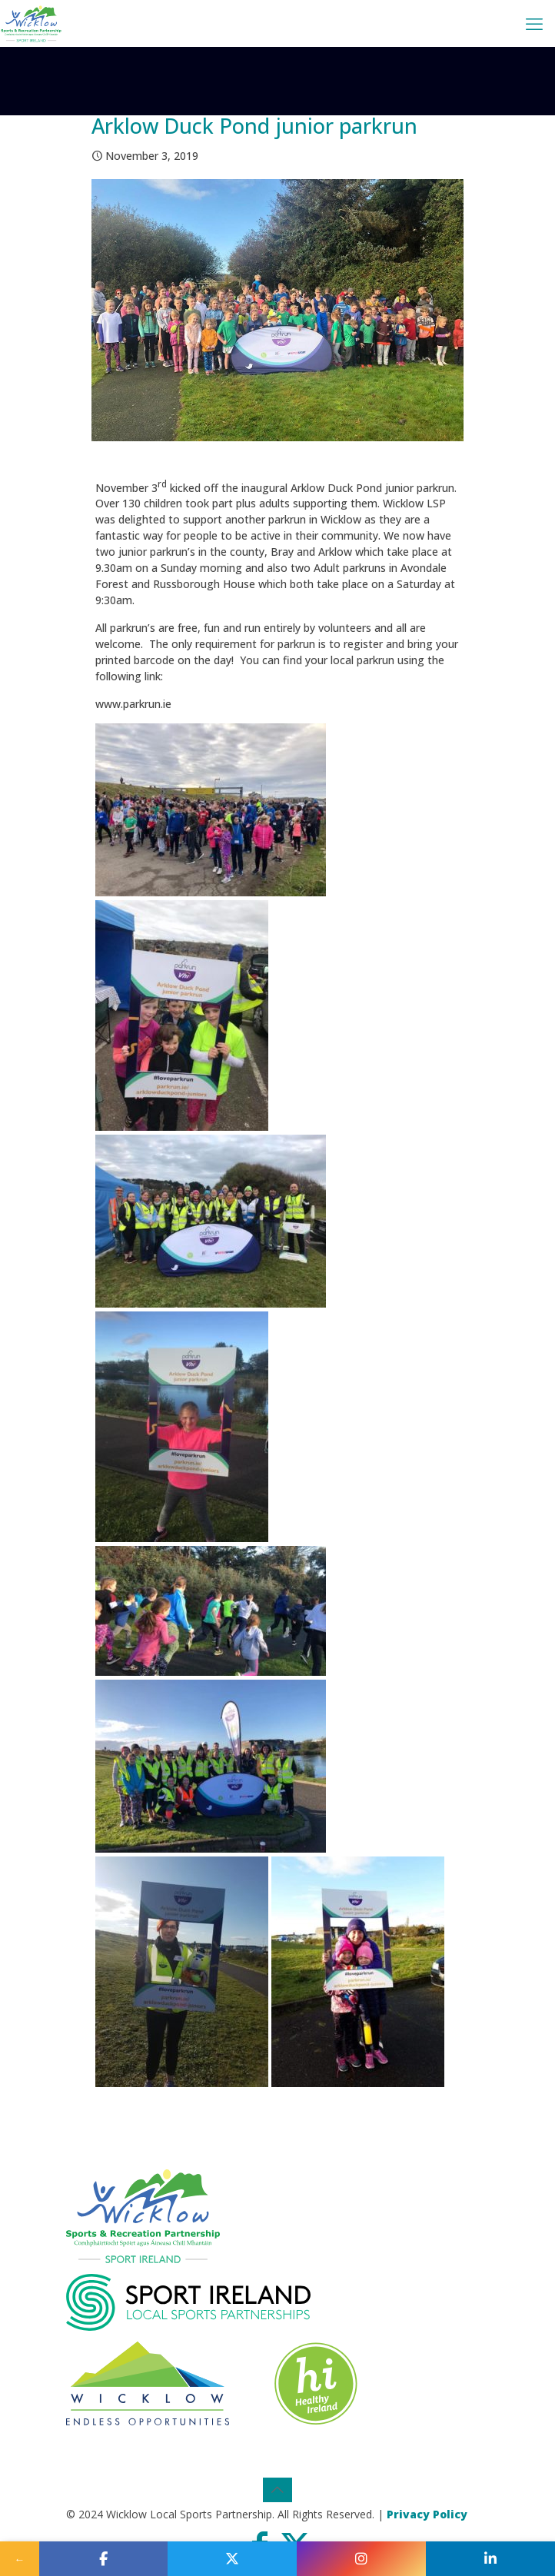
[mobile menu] (534, 23)
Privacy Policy (427, 2514)
